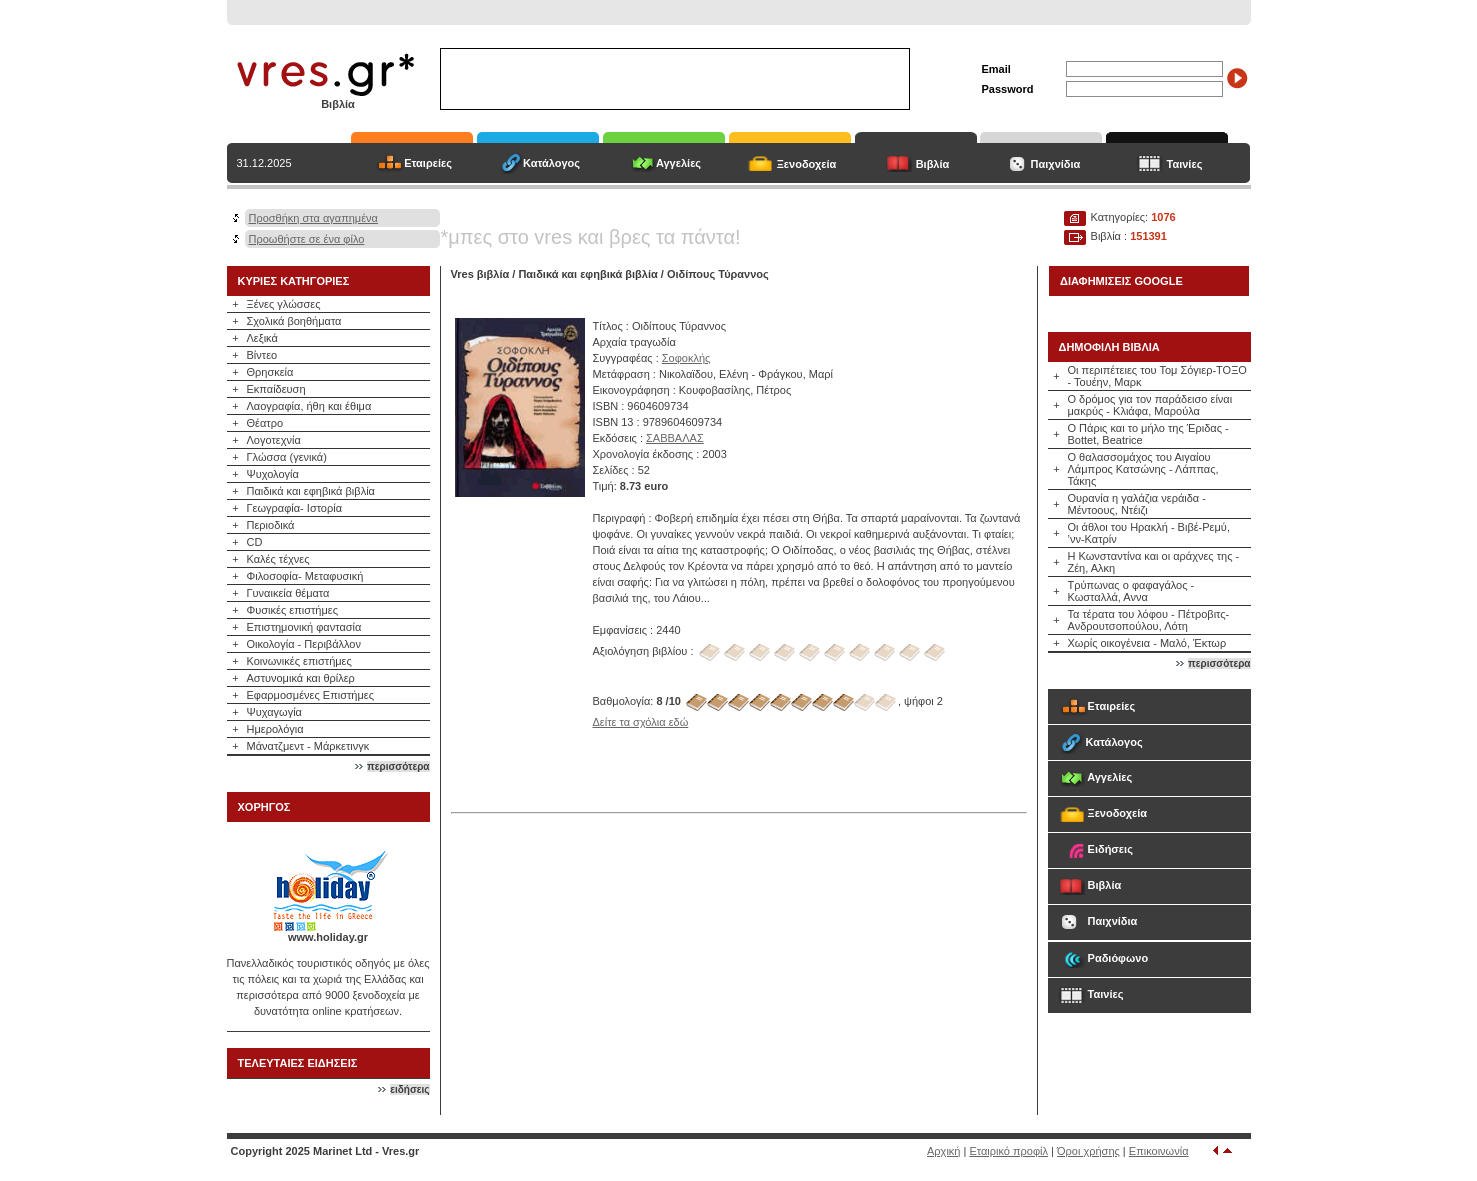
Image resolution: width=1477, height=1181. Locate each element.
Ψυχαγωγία (274, 712)
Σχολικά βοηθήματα (294, 321)
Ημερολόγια (275, 729)
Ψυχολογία (273, 474)
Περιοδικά (271, 525)
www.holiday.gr (328, 937)
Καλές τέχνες (278, 559)
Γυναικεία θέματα (288, 593)
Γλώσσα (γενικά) (287, 457)
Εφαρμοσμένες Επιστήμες (311, 695)
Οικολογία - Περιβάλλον (304, 644)
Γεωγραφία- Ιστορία (295, 508)
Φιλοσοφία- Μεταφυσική (305, 576)
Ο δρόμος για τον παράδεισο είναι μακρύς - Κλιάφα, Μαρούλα (1150, 405)
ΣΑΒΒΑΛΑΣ (675, 438)
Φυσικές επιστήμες (293, 610)
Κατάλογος (551, 163)
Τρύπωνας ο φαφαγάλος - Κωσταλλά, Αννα (1131, 591)
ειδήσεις (409, 1089)
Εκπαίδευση (276, 389)
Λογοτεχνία (274, 440)
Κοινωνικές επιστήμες (299, 661)
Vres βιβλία (480, 274)
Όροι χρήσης (1088, 1151)
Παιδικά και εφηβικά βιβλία (311, 491)
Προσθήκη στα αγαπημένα (313, 218)
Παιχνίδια (1056, 164)
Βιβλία (933, 164)
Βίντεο (262, 355)
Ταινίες (1185, 164)
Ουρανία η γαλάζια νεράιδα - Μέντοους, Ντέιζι (1137, 504)
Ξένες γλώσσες (284, 304)
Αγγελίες (678, 163)
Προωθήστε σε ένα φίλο (307, 239)
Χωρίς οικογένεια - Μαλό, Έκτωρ (1147, 643)
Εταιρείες (428, 163)
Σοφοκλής (686, 358)
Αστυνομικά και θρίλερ (301, 678)
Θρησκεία (270, 372)
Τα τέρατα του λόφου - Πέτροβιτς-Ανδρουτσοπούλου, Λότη (1149, 620)
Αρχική (943, 1151)
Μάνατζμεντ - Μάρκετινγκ (308, 746)
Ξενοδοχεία (807, 164)
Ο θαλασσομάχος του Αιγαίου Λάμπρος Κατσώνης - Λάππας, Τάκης (1143, 469)
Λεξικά (262, 338)
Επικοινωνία (1159, 1151)
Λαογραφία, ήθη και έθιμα (309, 406)
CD (255, 542)
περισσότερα (398, 766)
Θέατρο (265, 423)
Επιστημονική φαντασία (304, 627)
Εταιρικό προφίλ (1008, 1151)
